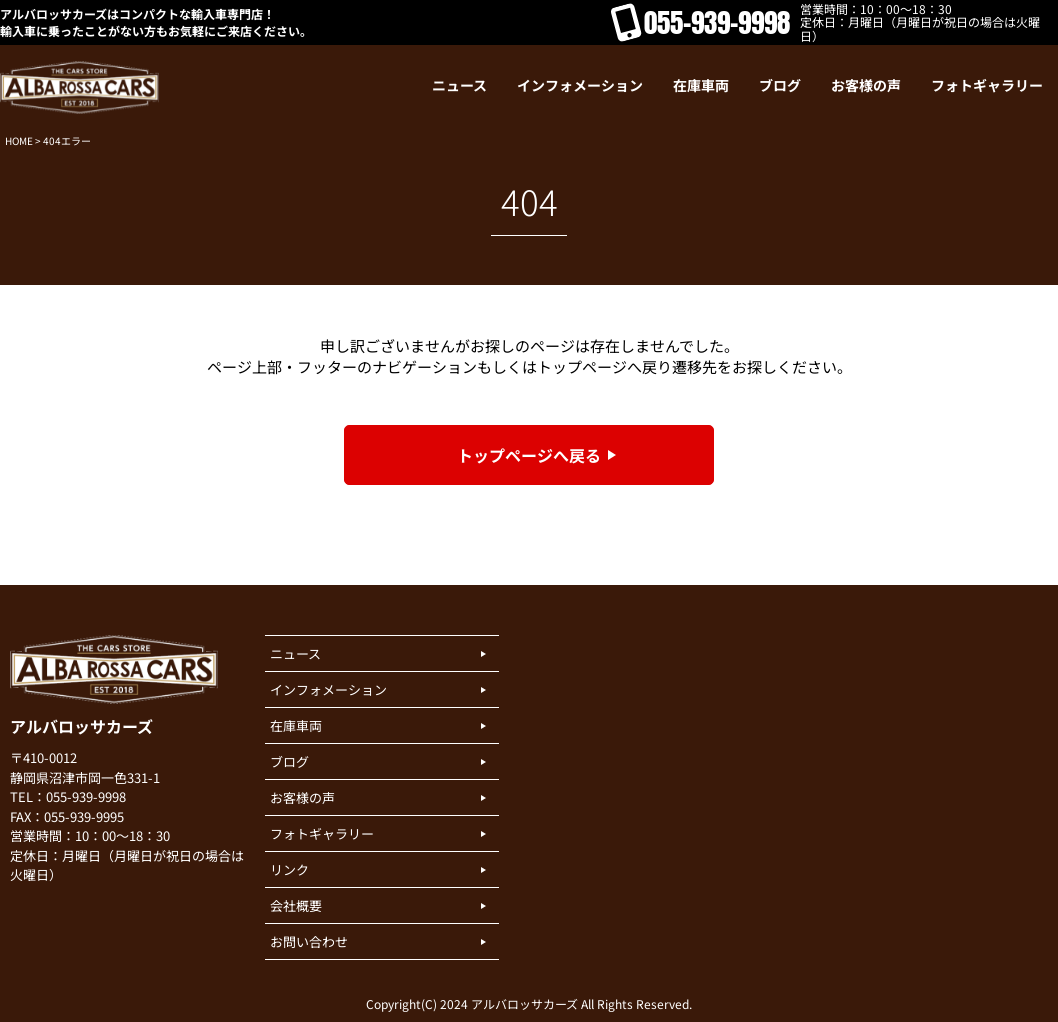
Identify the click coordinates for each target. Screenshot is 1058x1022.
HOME (19, 140)
